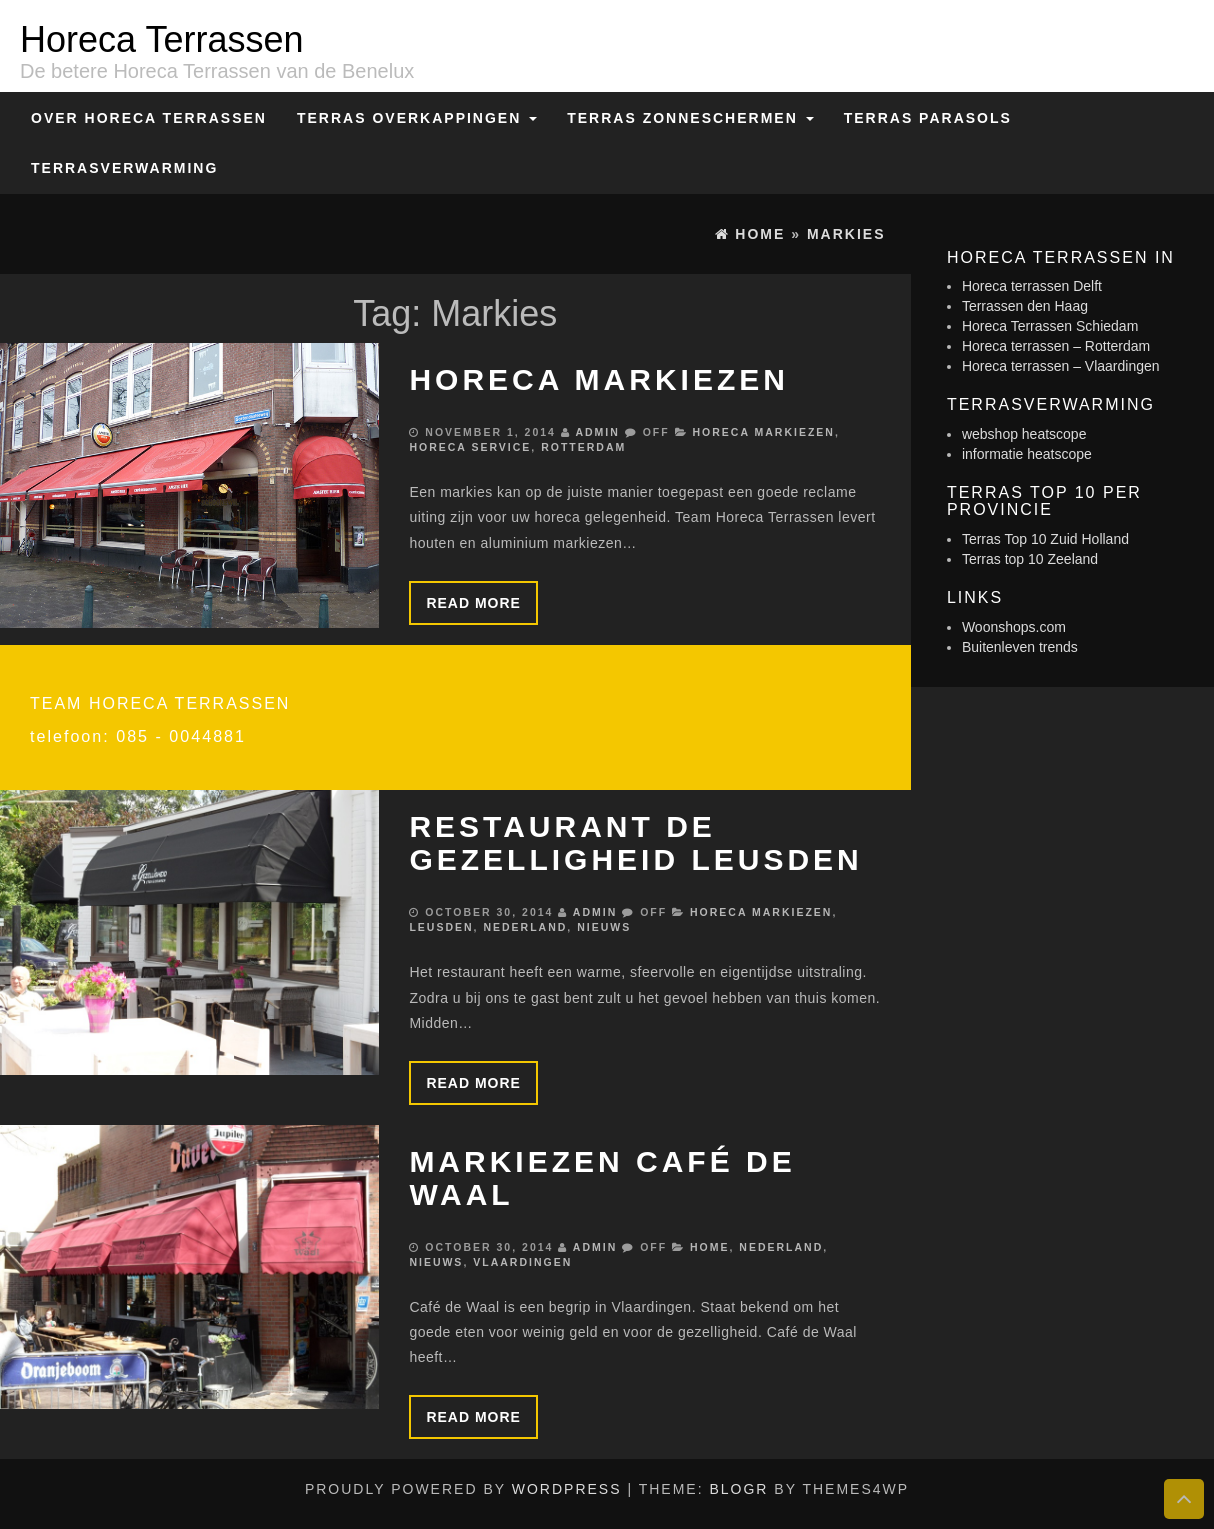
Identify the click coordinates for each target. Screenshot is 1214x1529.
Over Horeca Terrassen (149, 118)
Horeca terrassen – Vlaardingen (1061, 366)
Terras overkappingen (417, 118)
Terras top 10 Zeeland (1030, 559)
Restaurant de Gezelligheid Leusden (635, 843)
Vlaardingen (522, 1262)
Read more (473, 603)
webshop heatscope (1024, 434)
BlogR (738, 1489)
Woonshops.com (1014, 627)
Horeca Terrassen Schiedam (1050, 326)
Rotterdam (583, 447)
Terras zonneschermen (690, 118)
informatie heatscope (1027, 454)
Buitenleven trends (1020, 647)
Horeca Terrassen (161, 39)
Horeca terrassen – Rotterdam (1056, 346)
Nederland (525, 927)
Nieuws (604, 927)
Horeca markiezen (599, 379)
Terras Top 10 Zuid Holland (1045, 539)
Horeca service (470, 447)
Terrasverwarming (124, 168)
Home (710, 1247)
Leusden (441, 927)
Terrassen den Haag (1025, 306)
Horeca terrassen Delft (1032, 286)
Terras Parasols (928, 118)
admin (597, 432)
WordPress (567, 1489)
